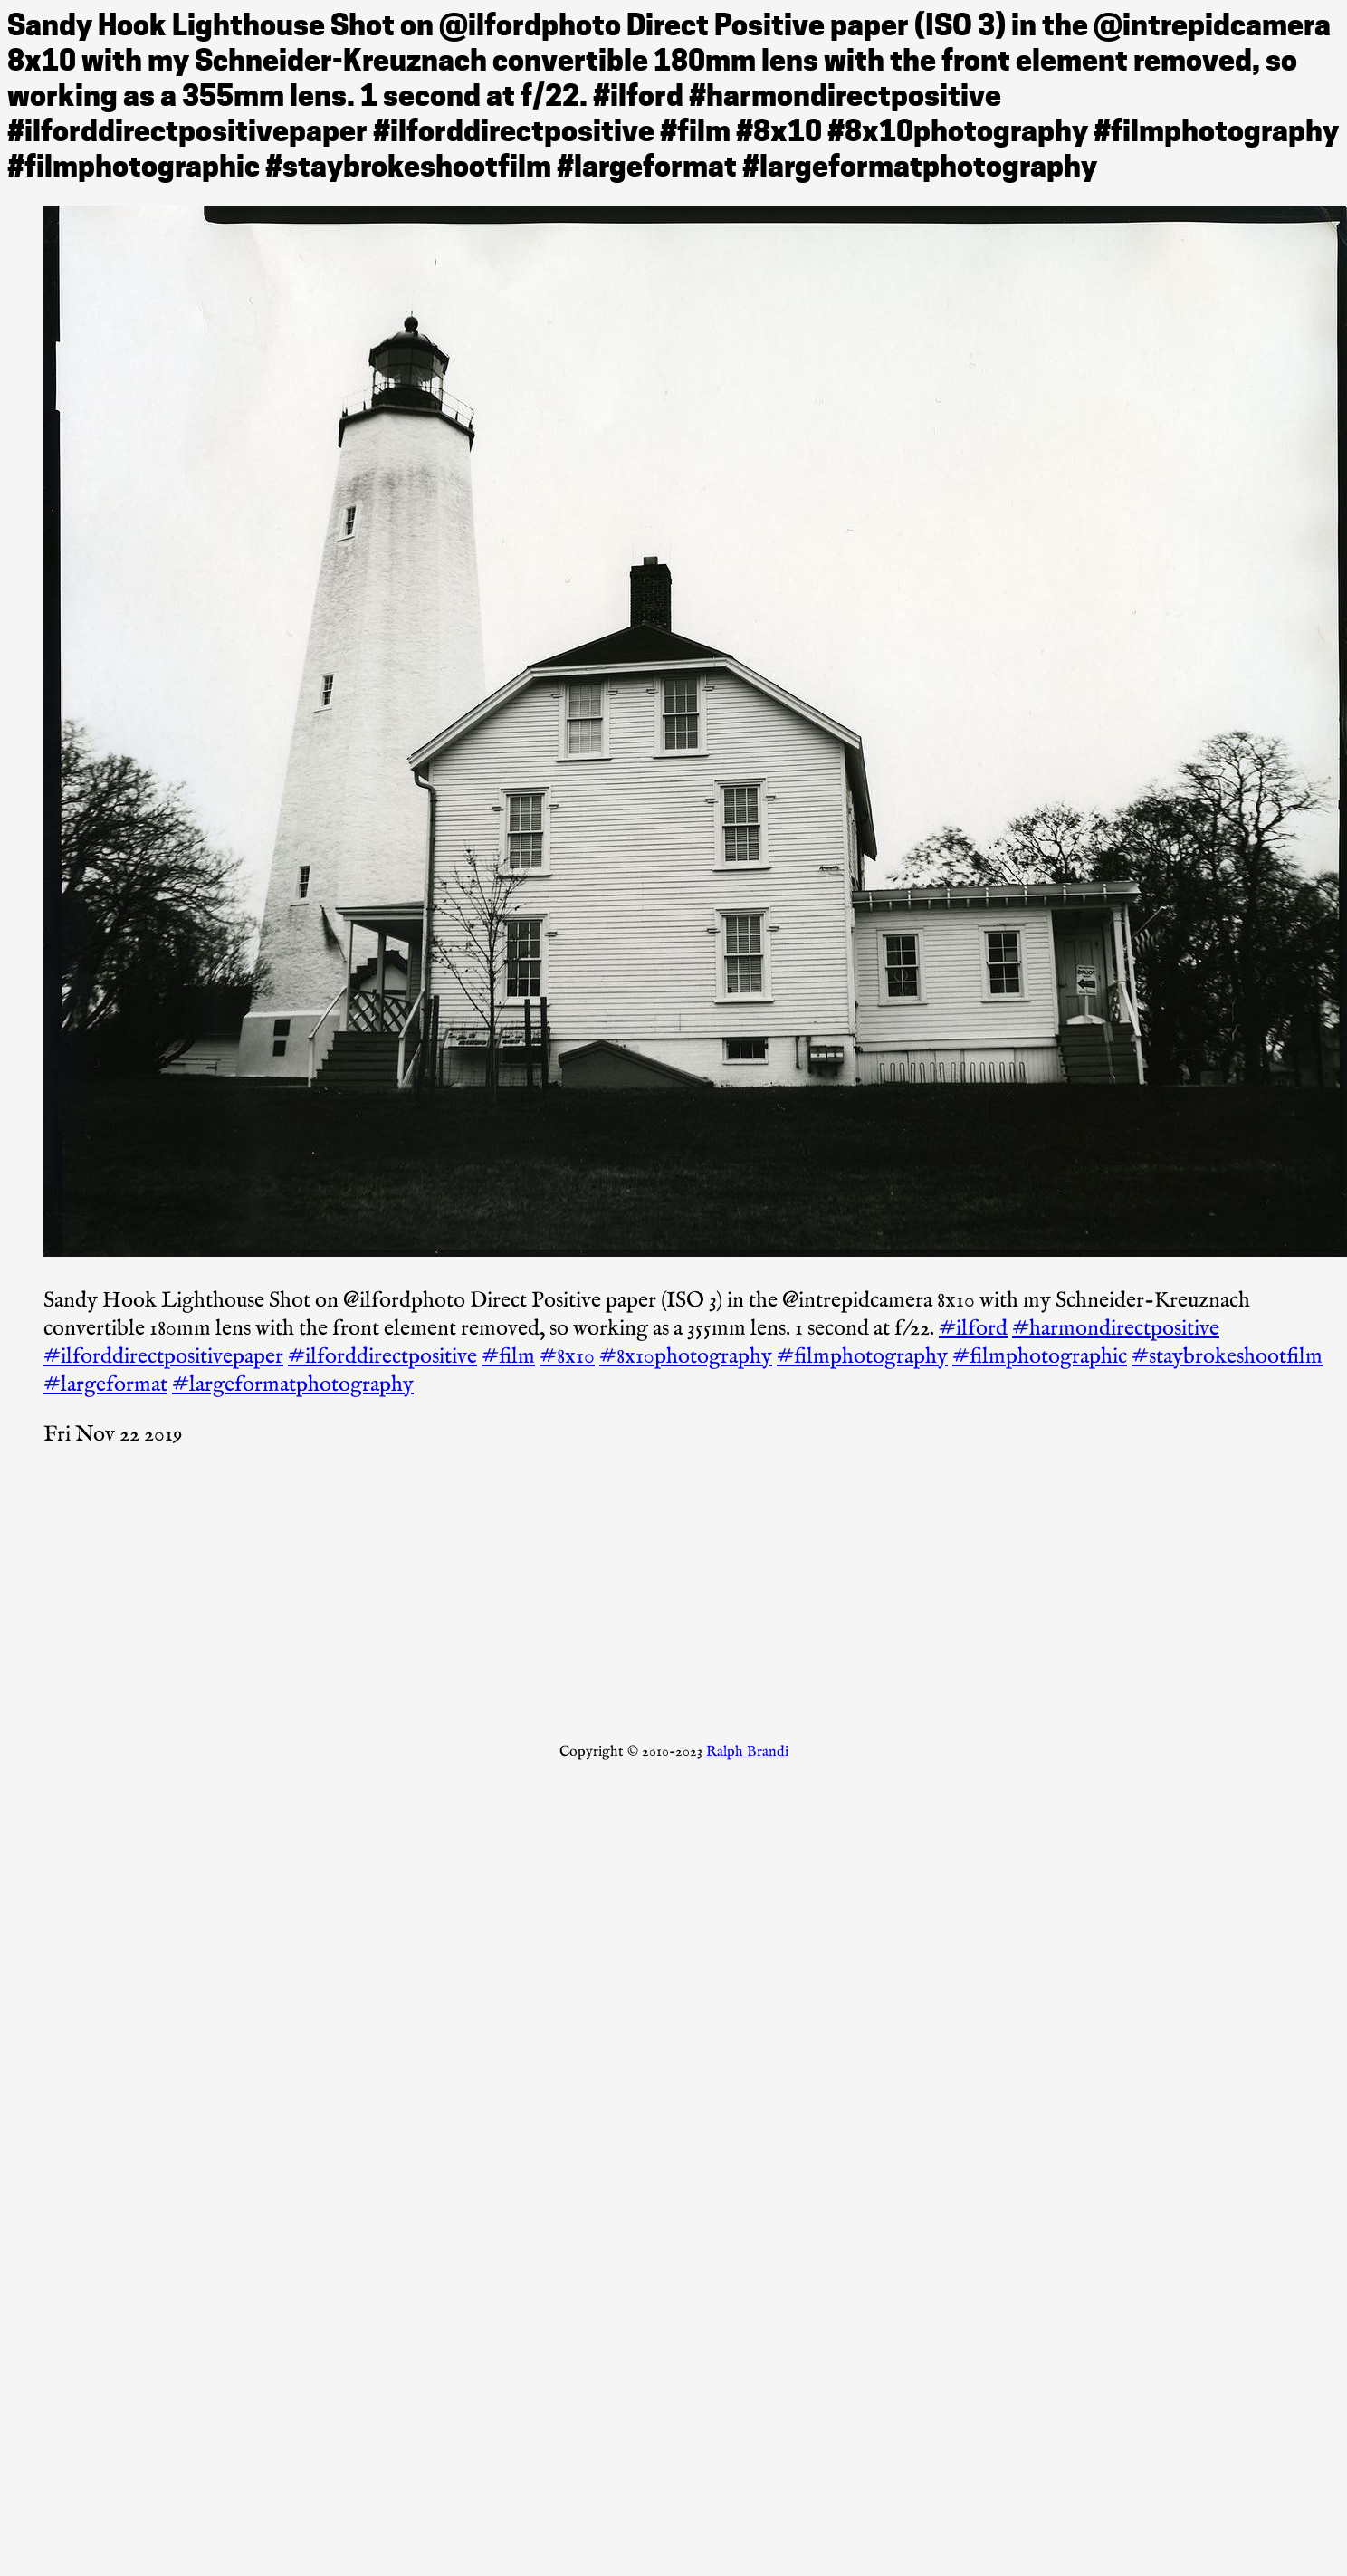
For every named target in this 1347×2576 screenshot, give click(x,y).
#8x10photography (685, 1357)
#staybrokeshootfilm (1227, 1357)
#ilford (973, 1329)
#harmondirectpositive (1115, 1329)
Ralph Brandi (747, 1752)
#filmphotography (862, 1357)
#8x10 (567, 1357)
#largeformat (105, 1385)
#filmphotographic (1039, 1357)
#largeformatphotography (293, 1385)
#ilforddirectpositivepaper (163, 1357)
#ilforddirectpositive (382, 1357)
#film (508, 1357)
